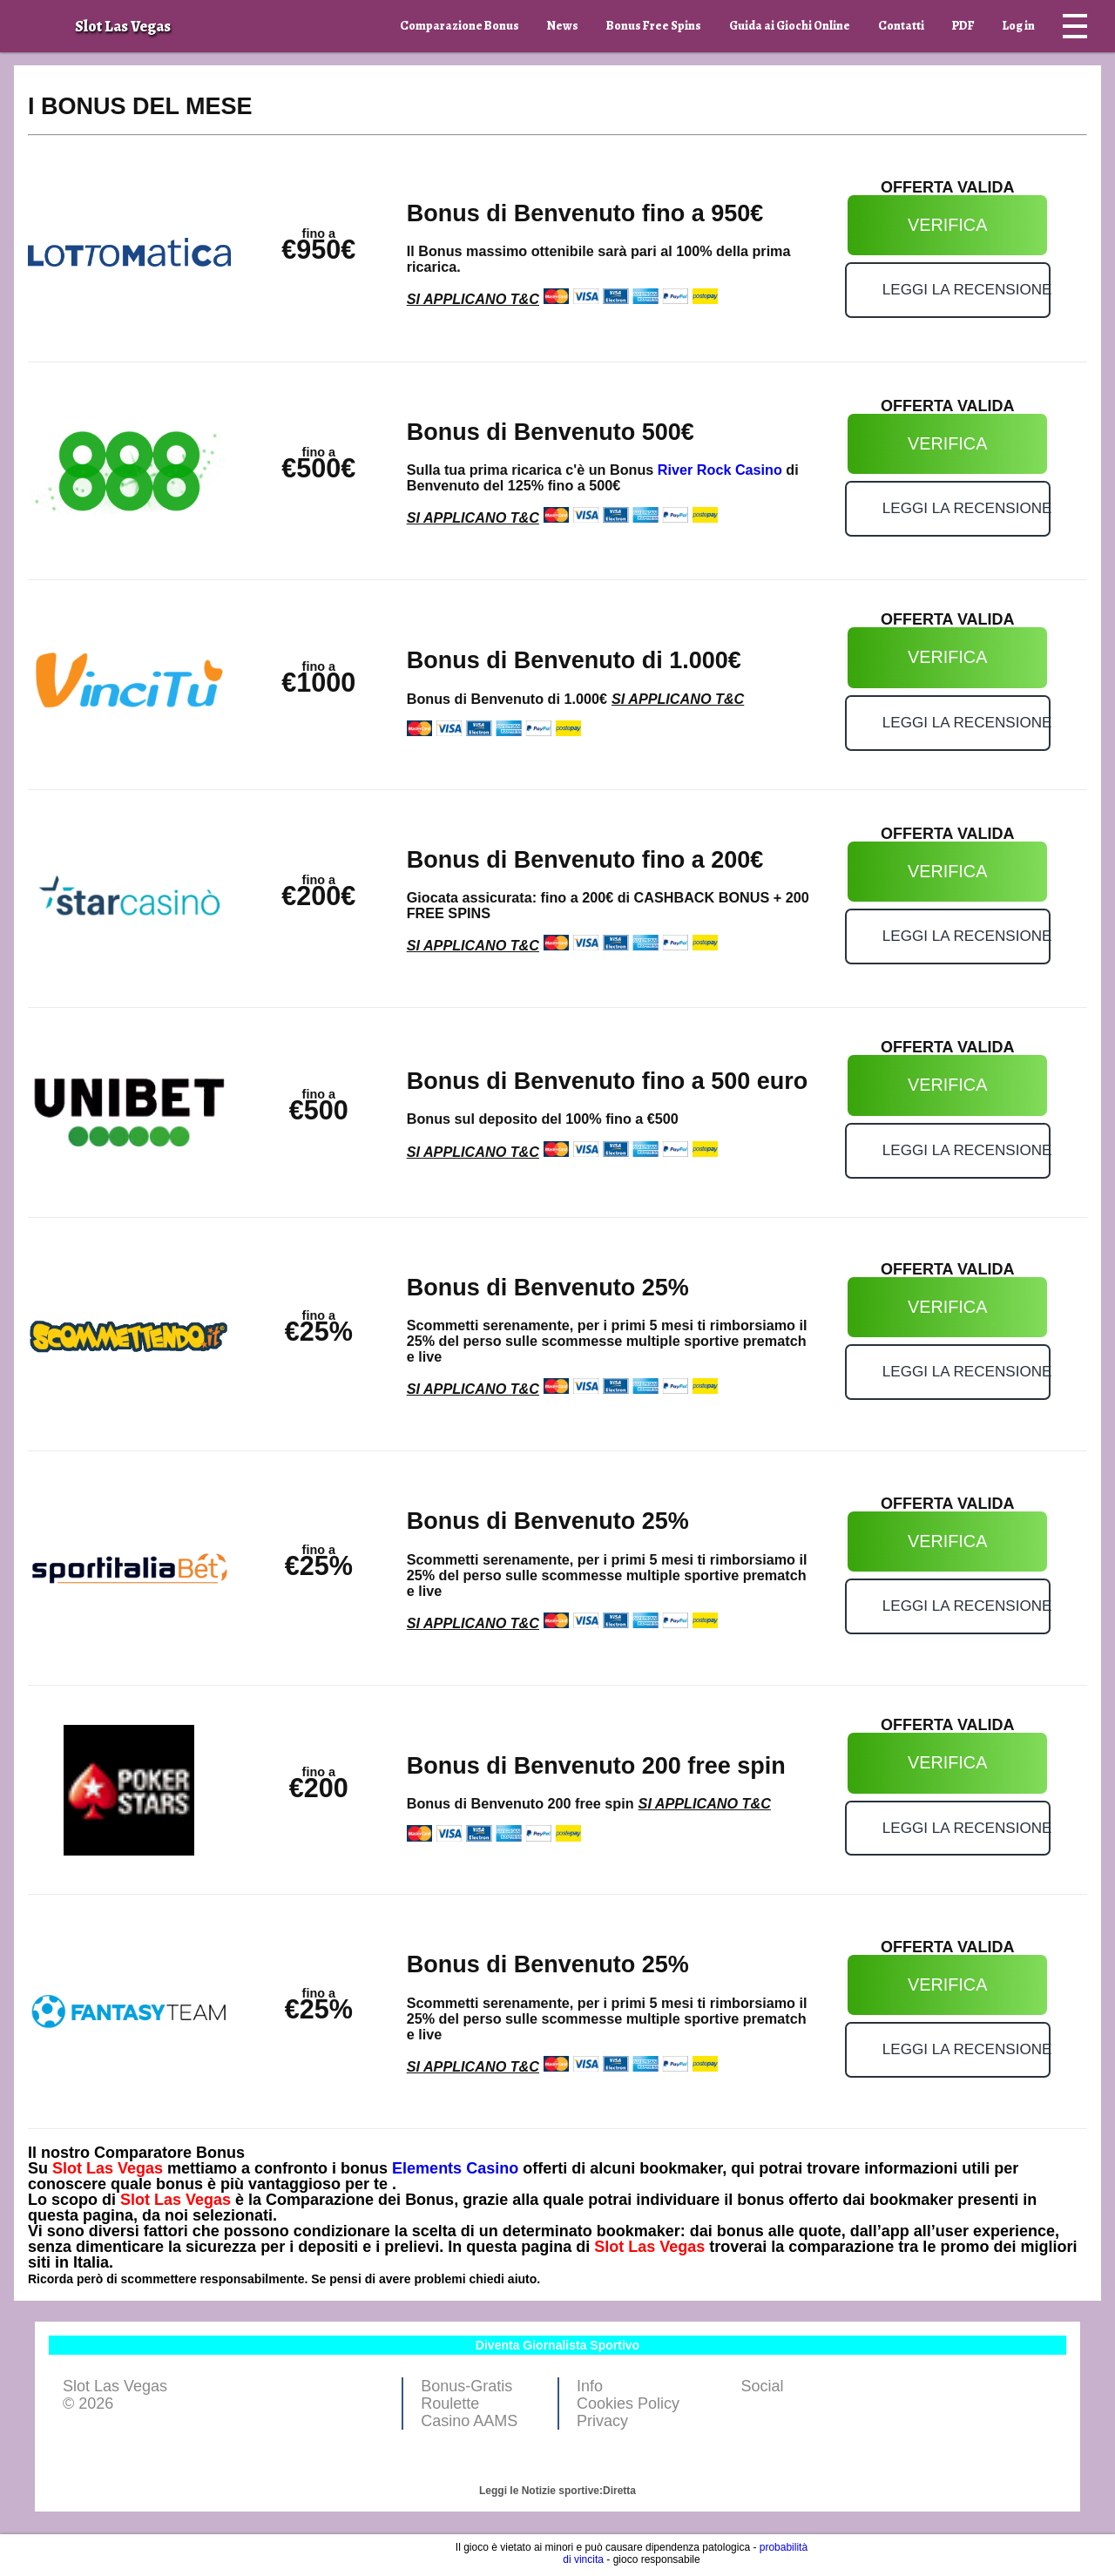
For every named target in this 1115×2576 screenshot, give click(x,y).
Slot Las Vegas (107, 2168)
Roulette (450, 2403)
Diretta (619, 2491)
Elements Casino (455, 2168)
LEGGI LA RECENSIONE (966, 289)
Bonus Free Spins (653, 25)
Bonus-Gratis (466, 2386)
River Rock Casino (720, 469)
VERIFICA (947, 224)
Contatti (901, 25)
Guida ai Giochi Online (789, 25)
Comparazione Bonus (459, 25)
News (562, 25)
